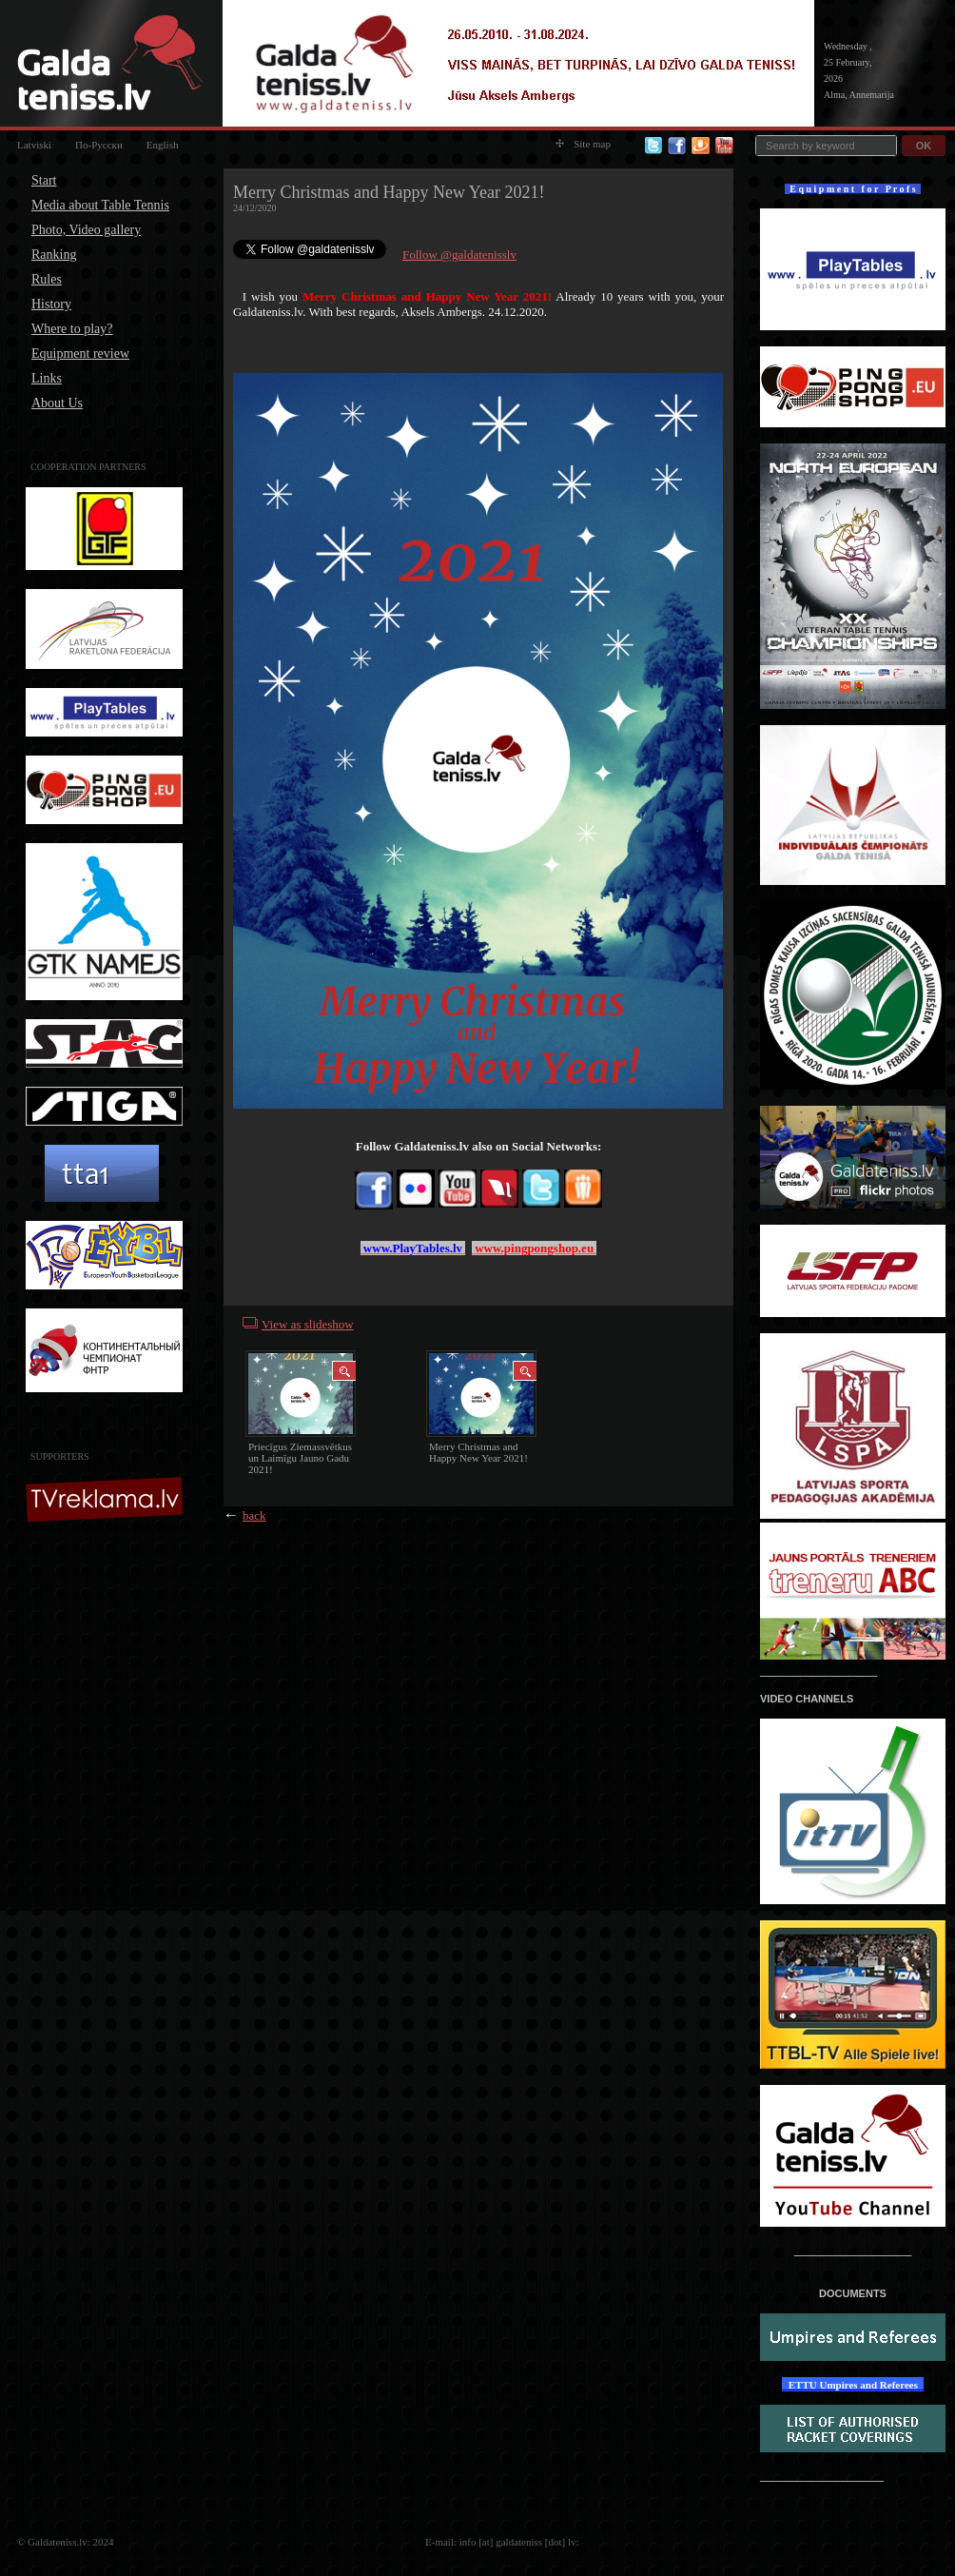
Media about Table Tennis (100, 205)
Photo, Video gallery (86, 230)
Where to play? (72, 329)
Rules (46, 279)
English (162, 144)
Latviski (34, 144)
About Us (57, 403)
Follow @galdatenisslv (459, 254)
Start (43, 180)
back (254, 1515)
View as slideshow (308, 1324)
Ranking (53, 254)
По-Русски (99, 144)
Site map (583, 143)
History (51, 304)
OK (924, 145)
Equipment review (80, 353)
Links (46, 378)
